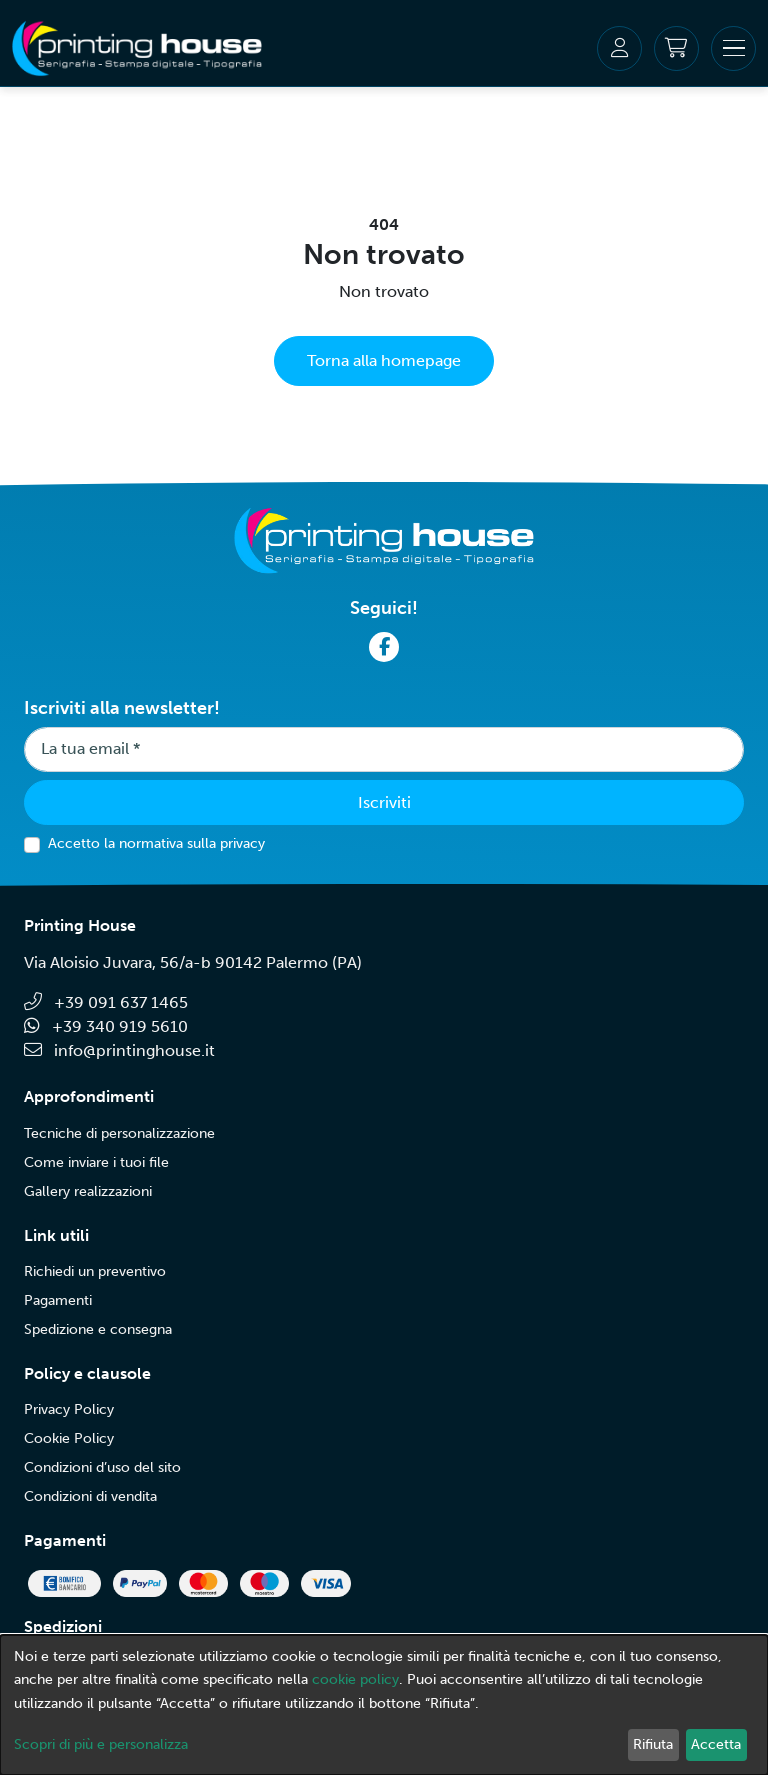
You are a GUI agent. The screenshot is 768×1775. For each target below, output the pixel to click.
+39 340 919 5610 (106, 1026)
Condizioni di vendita (90, 1496)
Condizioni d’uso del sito (102, 1467)
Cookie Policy (69, 1438)
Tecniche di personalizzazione (119, 1133)
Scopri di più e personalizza (101, 1744)
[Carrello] (676, 48)
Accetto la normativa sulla (156, 843)
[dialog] (384, 1705)
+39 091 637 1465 (106, 1002)
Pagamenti (58, 1300)
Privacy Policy (69, 1409)
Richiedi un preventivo (95, 1271)
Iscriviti (384, 802)
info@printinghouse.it (119, 1050)
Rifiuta (653, 1744)
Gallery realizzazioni (88, 1191)
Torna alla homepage (384, 360)
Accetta (716, 1744)
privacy (242, 843)
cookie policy (355, 1679)
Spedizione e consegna (98, 1329)
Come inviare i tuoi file (96, 1162)
